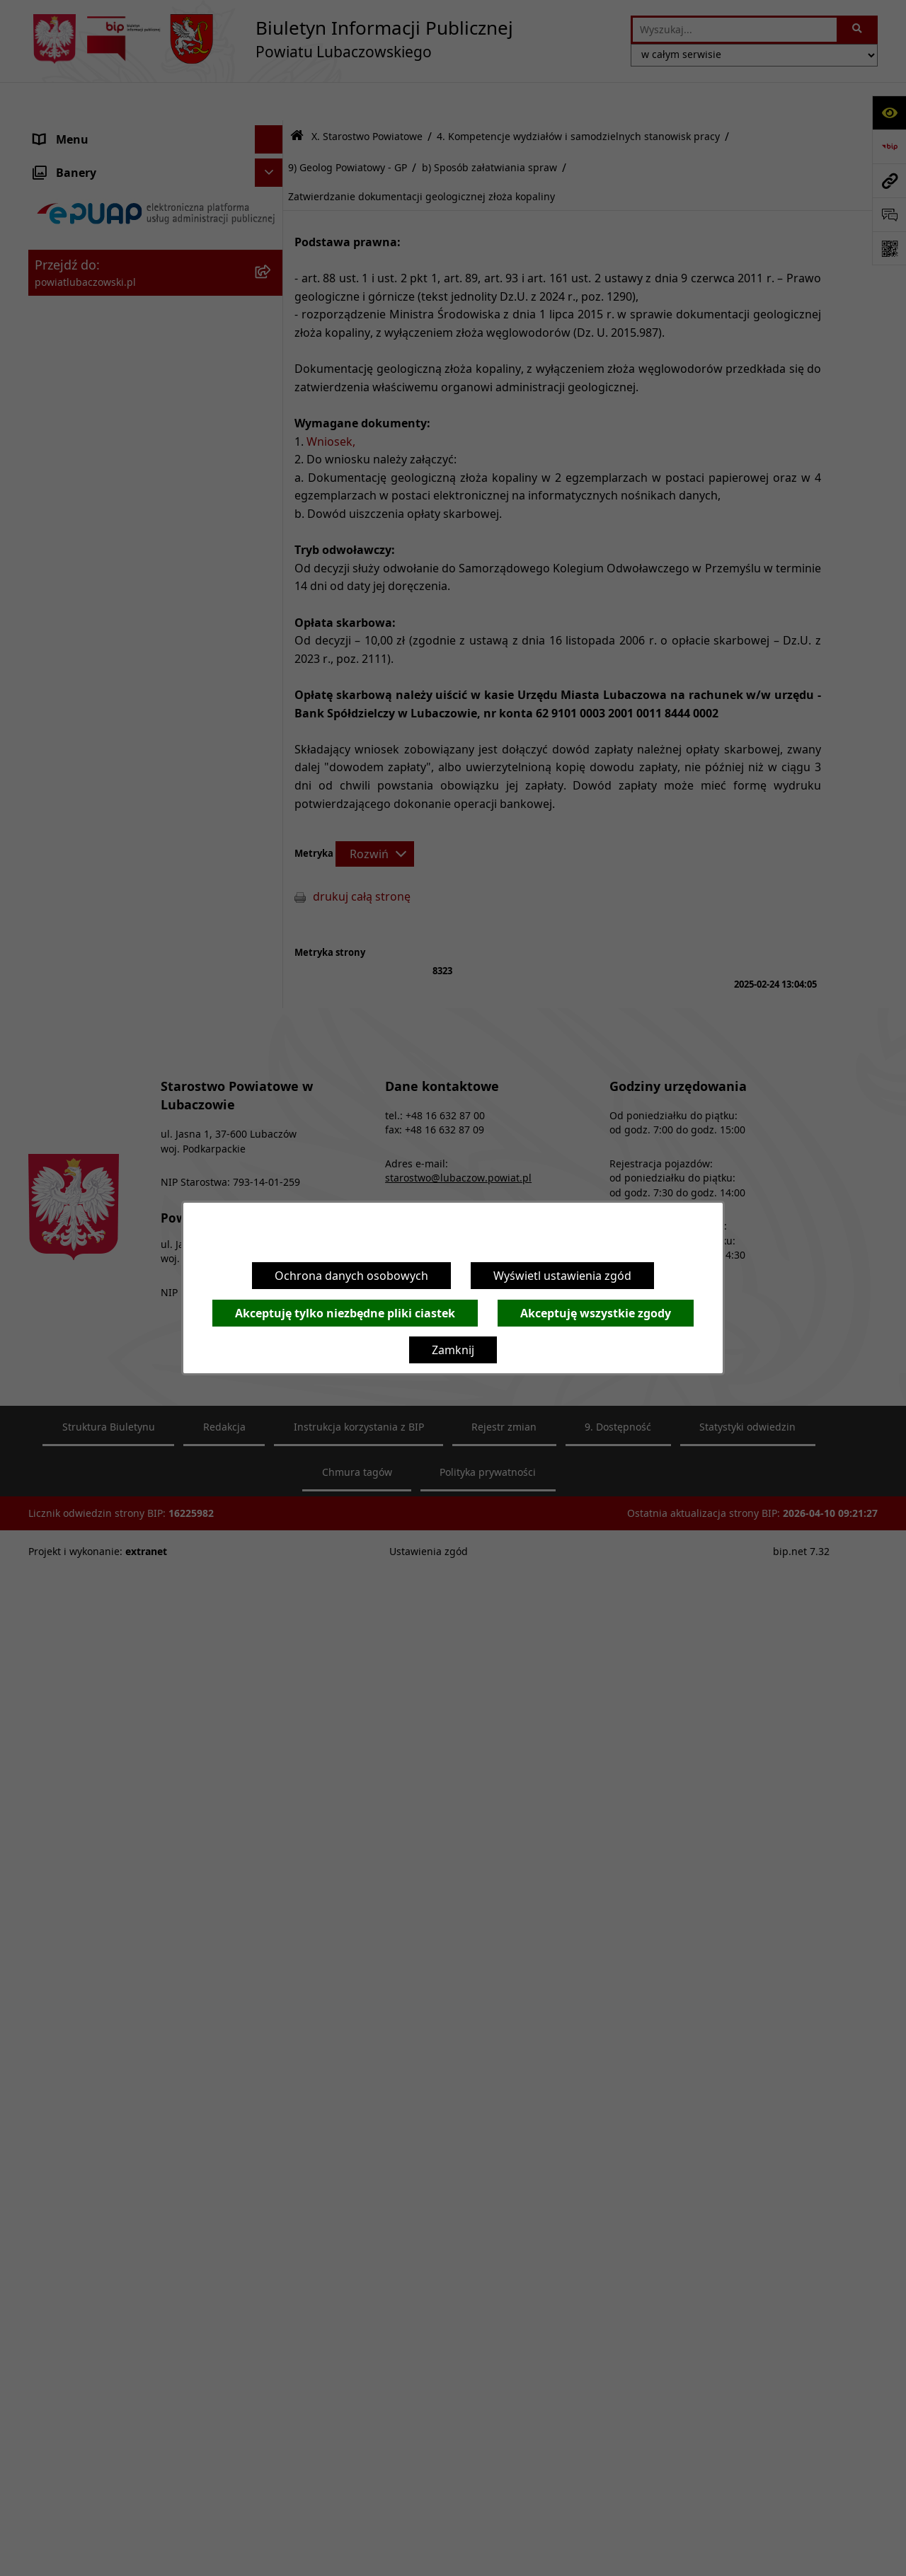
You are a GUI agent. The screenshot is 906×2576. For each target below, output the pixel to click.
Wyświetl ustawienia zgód (562, 1275)
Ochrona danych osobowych (351, 1275)
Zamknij (453, 1350)
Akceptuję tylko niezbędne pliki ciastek (345, 1313)
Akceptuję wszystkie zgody (595, 1313)
